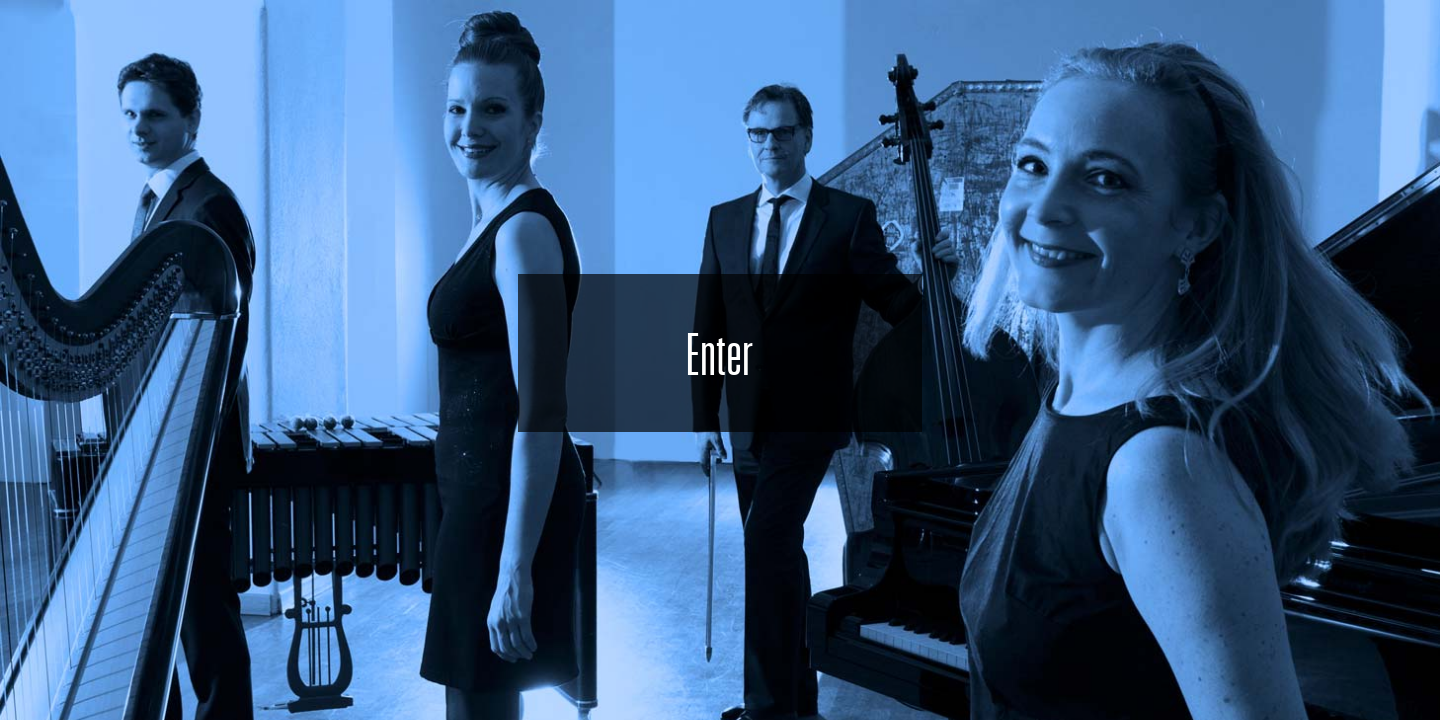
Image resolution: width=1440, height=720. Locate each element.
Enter (719, 353)
